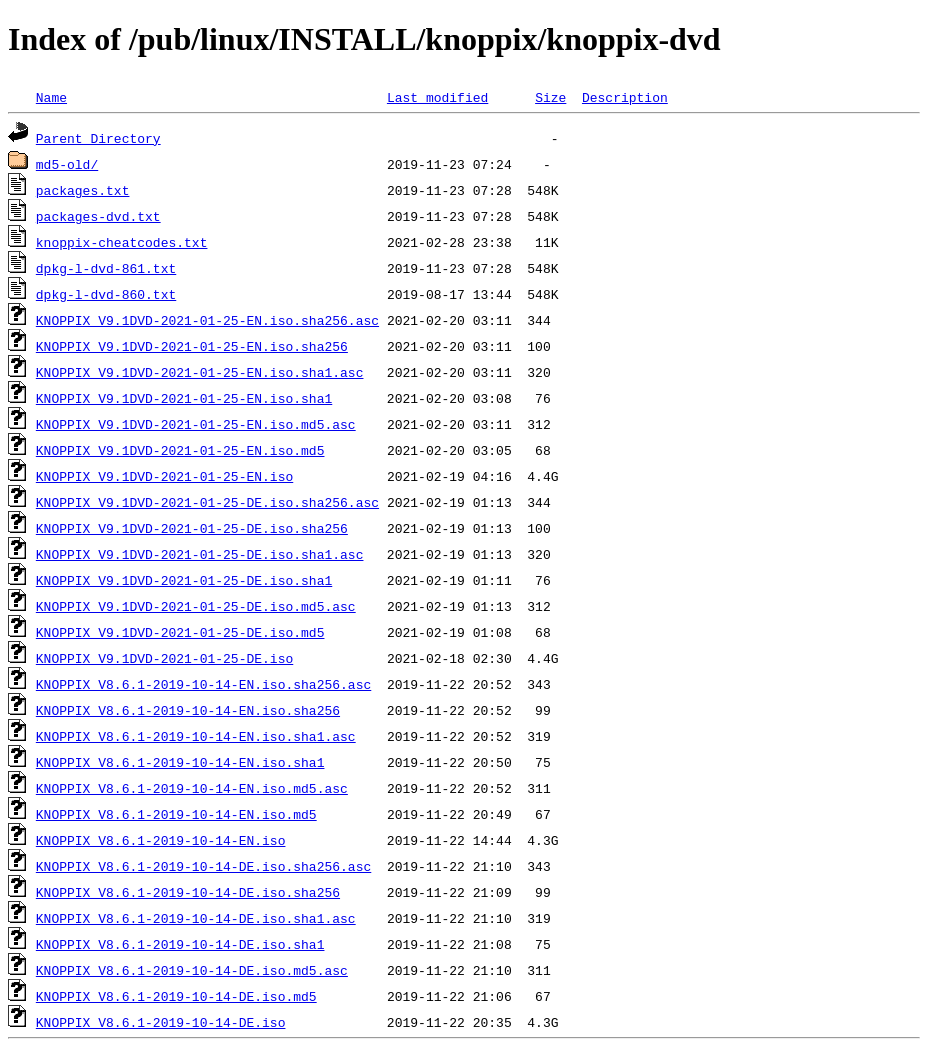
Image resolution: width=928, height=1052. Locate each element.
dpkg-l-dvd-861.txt (106, 268)
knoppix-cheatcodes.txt (122, 242)
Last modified (437, 97)
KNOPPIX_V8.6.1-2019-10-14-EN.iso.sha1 (180, 762)
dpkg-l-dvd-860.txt (106, 294)
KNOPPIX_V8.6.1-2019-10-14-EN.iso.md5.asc (192, 788)
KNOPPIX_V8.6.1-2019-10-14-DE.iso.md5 (176, 996)
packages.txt (83, 190)
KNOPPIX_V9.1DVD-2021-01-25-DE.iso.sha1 (184, 580)
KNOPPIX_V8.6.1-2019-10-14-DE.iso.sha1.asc (196, 918)
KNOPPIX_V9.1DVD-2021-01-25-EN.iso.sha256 (192, 346)
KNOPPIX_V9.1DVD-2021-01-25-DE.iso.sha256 (192, 528)
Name (51, 97)
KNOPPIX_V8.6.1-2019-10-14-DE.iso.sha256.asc (203, 866)
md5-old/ (67, 164)
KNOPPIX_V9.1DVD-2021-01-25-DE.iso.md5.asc (196, 606)
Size (550, 97)
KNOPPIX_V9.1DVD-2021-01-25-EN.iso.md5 (180, 450)
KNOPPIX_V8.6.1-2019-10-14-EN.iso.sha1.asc (196, 736)
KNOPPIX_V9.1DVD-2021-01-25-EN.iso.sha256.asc (207, 320)
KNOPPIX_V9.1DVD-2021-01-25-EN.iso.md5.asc (196, 424)
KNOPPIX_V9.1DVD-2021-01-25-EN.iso (164, 476)
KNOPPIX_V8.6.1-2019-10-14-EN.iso (161, 840)
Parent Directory (98, 138)
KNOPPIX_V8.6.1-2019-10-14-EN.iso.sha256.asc (203, 684)
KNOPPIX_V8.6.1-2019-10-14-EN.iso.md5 (176, 814)
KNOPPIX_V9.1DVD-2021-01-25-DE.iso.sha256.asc (207, 502)
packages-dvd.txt (98, 216)
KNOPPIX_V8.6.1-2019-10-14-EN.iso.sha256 (188, 710)
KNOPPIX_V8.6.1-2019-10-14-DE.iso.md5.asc (192, 970)
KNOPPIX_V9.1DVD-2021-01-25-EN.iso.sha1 (184, 398)
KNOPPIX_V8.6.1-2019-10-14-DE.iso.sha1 (180, 944)
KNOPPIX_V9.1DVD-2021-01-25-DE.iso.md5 (180, 632)
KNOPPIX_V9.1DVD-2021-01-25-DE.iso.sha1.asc (200, 554)
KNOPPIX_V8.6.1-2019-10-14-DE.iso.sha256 (188, 892)
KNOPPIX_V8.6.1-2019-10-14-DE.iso (161, 1022)
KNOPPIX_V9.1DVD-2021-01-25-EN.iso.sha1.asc (200, 372)
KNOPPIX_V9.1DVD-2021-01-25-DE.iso (164, 658)
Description (625, 97)
